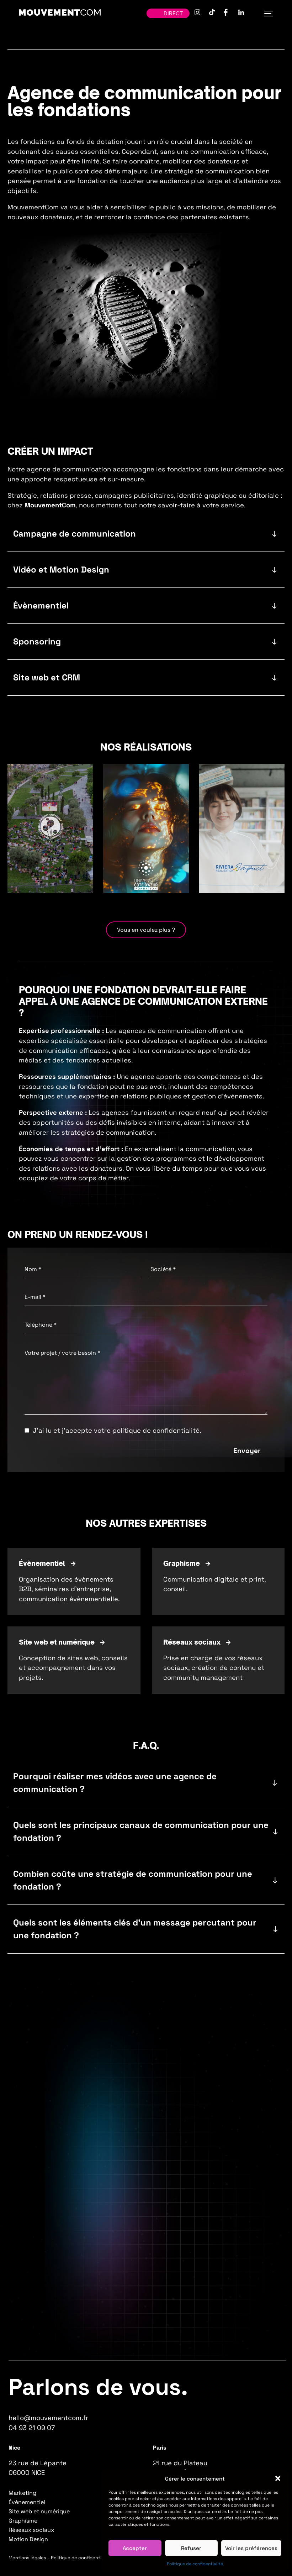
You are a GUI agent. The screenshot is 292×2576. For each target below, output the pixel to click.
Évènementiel (27, 2502)
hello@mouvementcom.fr (48, 2418)
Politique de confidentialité (195, 2564)
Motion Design (28, 2539)
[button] (277, 2478)
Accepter (135, 2548)
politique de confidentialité (156, 1430)
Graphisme (23, 2520)
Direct (168, 13)
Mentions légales (27, 2558)
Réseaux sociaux (31, 2530)
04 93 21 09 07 (32, 2428)
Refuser (191, 2548)
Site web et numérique (39, 2511)
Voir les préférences (251, 2548)
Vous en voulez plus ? (146, 930)
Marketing (22, 2493)
